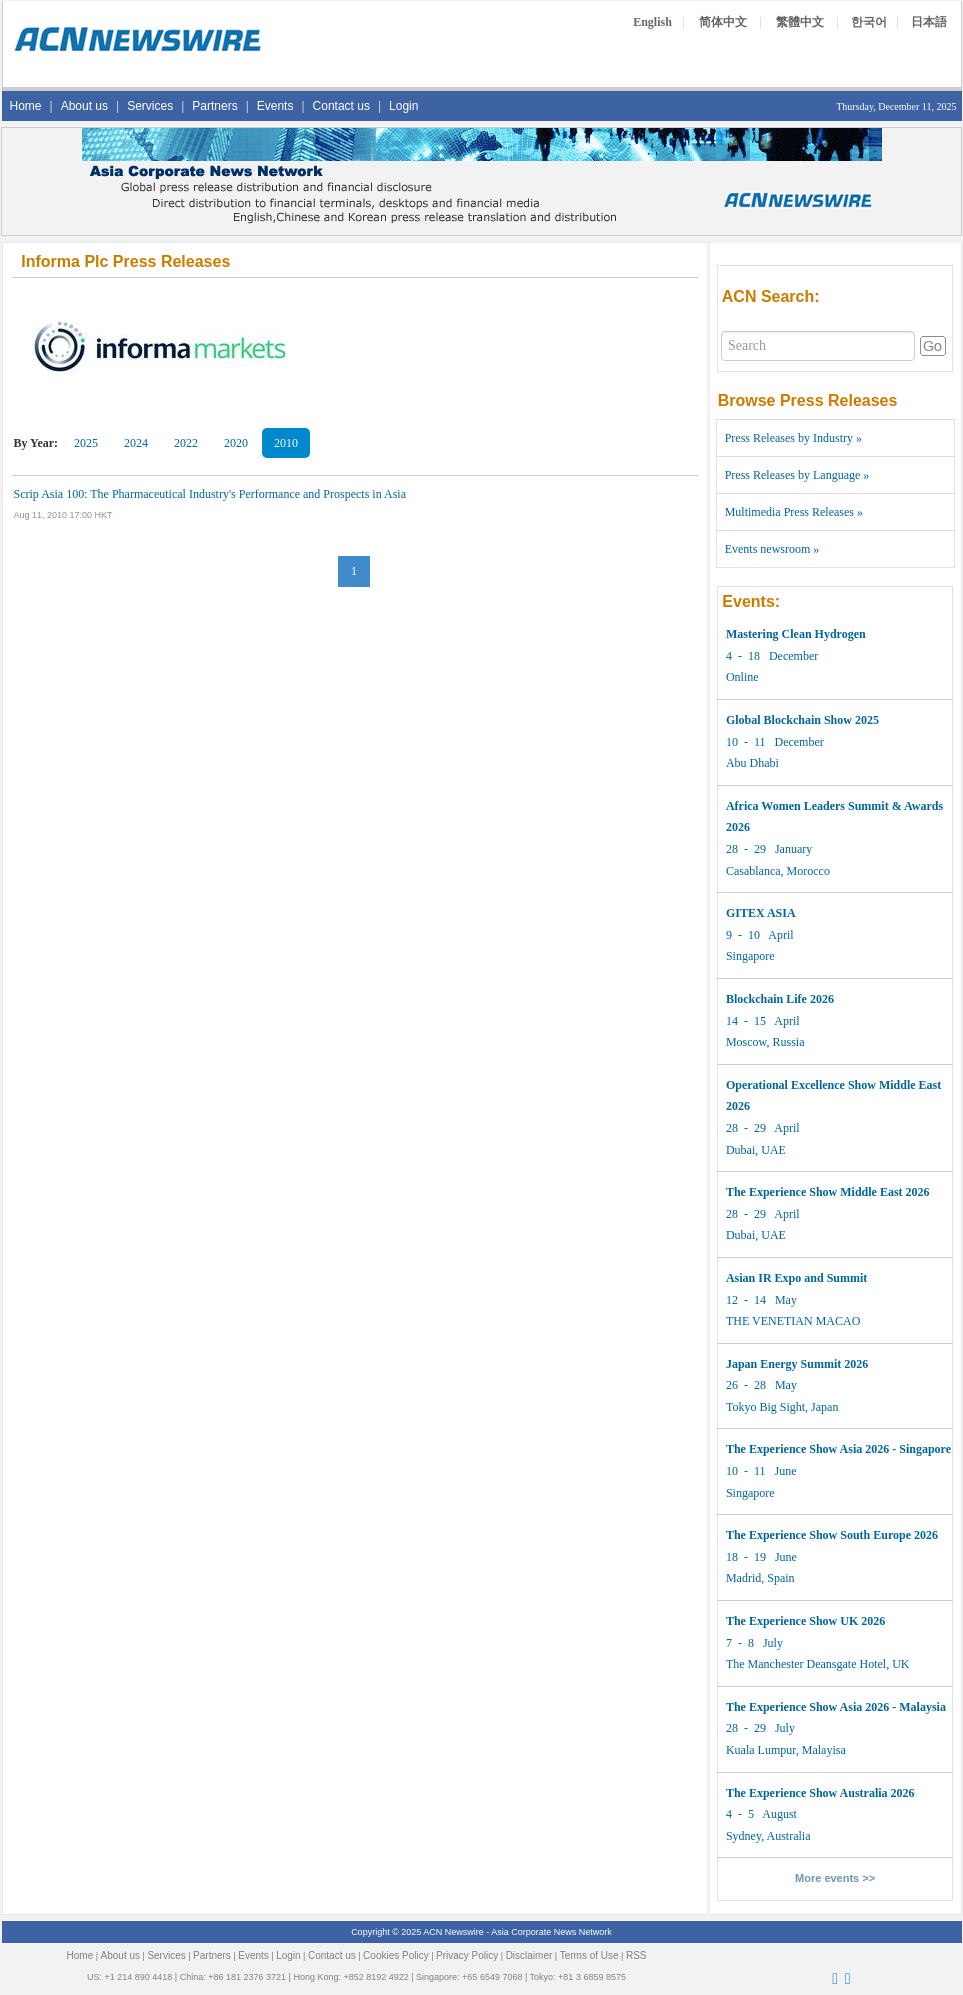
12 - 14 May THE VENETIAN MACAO (796, 1299)
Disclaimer (529, 1955)
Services (150, 106)
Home (26, 106)
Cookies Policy (396, 1955)
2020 (236, 443)
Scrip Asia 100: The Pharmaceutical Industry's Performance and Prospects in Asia (210, 494)
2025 (86, 443)
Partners (214, 106)
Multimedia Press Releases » (794, 512)
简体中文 (723, 22)
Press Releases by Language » (797, 475)
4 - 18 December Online (796, 655)
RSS (636, 1955)
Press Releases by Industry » (793, 438)
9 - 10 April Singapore (761, 934)
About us (84, 106)
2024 (136, 443)
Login (403, 106)
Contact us (341, 106)
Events (275, 106)
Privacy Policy (467, 1955)
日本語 (929, 22)
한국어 (869, 22)
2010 (286, 443)
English (652, 22)
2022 (186, 443)
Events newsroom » (772, 549)
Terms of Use (589, 1955)
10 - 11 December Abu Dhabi (802, 741)
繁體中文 (800, 22)
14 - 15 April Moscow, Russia (780, 1020)
